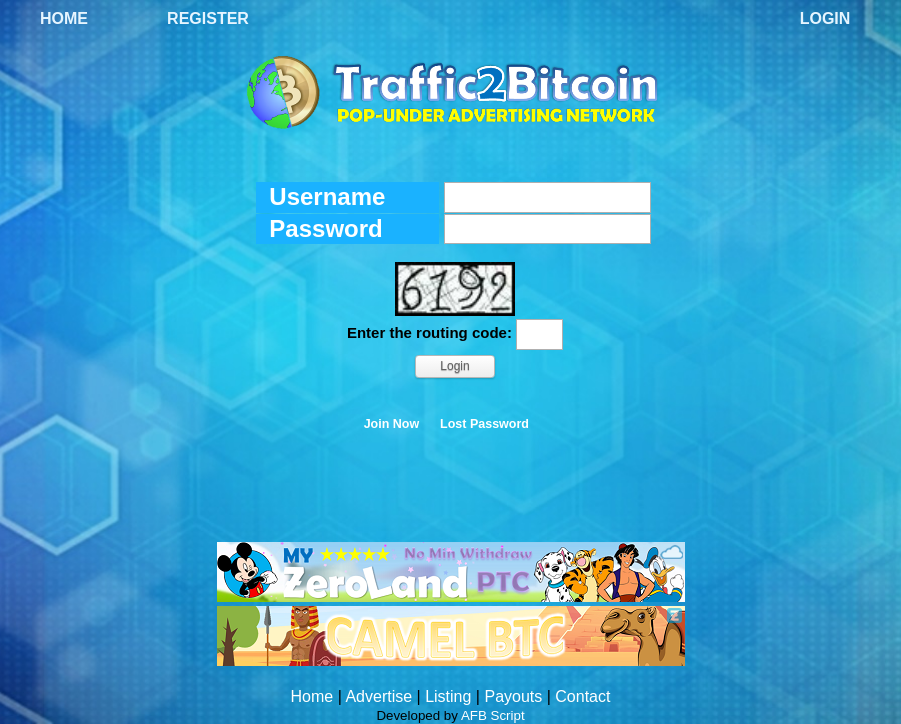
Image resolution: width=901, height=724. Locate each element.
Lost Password (484, 424)
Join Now (392, 424)
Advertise (378, 696)
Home (64, 18)
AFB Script (493, 715)
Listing (448, 696)
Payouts (513, 696)
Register (208, 18)
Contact (582, 696)
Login (825, 18)
